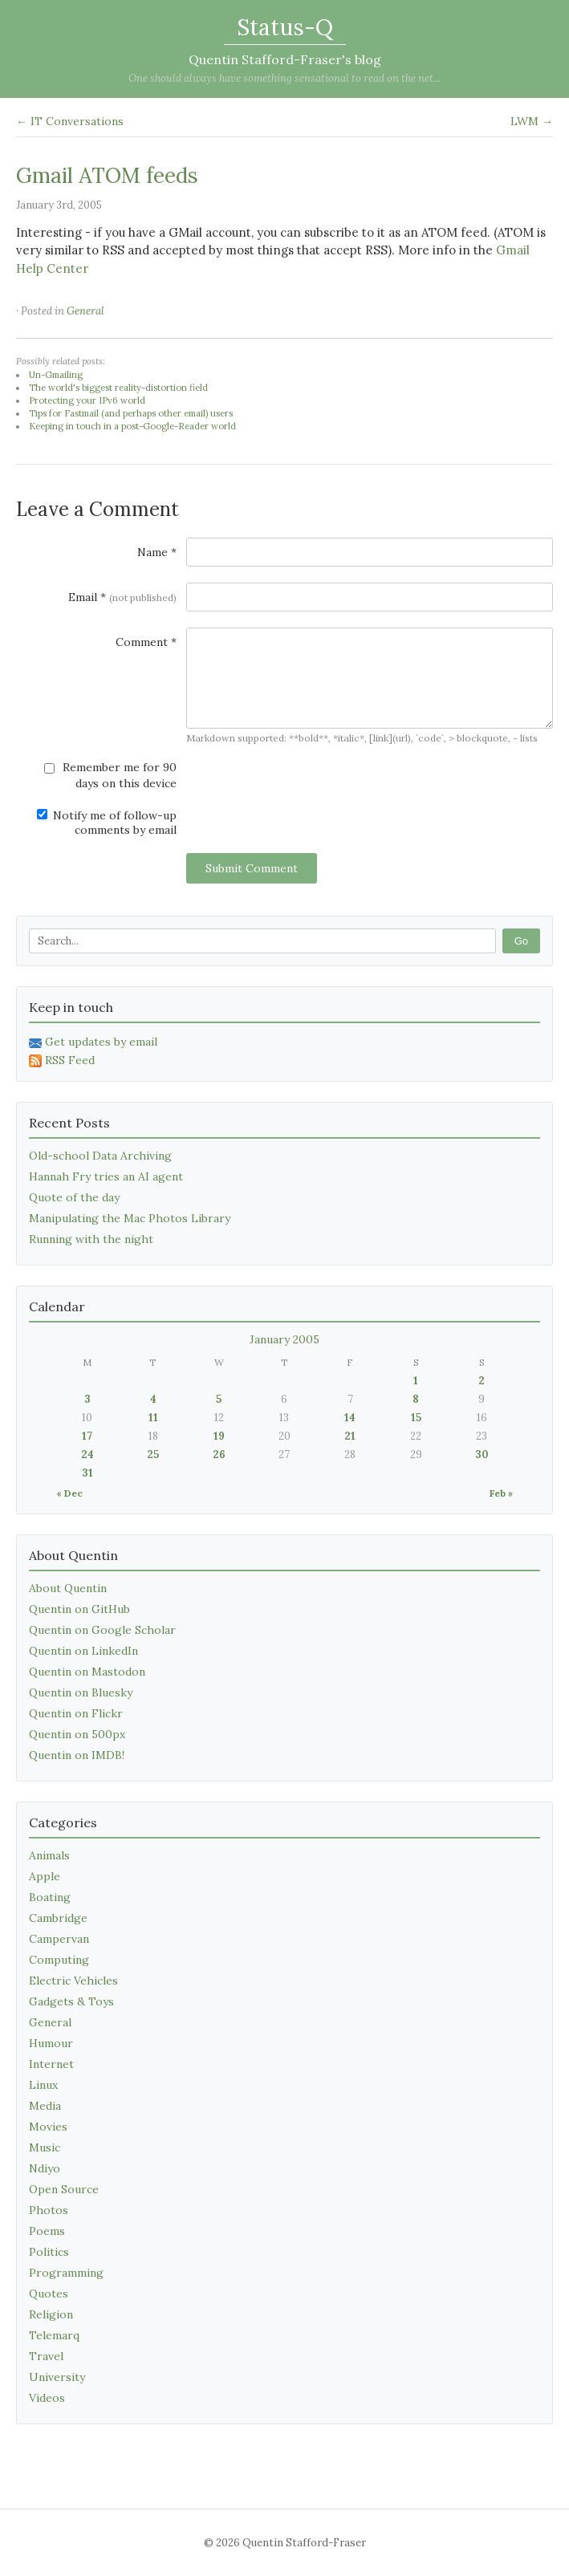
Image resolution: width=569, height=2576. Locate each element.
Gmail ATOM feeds (107, 175)
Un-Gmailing (56, 374)
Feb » (501, 1493)
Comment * (146, 642)
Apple (44, 1876)
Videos (47, 2398)
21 (350, 1436)
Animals (49, 1855)
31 (87, 1473)
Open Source (64, 2189)
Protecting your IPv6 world (87, 400)
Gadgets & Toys (71, 2001)
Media (45, 2106)
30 (482, 1454)
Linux (43, 2085)
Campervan (59, 1939)
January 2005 (284, 1339)
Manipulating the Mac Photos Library (129, 1218)
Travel (46, 2356)
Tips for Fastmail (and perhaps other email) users (131, 413)
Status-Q (285, 27)
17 (87, 1436)
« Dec (69, 1493)
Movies (48, 2126)
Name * (157, 552)
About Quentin (68, 1588)
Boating (50, 1897)
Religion (51, 2314)
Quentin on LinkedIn (83, 1651)
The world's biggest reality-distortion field (118, 387)
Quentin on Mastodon (87, 1671)
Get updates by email (93, 1041)
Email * (122, 597)
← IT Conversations (70, 121)
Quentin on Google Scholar (102, 1630)
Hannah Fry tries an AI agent (106, 1176)
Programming (66, 2272)
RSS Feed (62, 1060)
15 (416, 1417)
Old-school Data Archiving (100, 1155)
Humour (51, 2043)
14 (350, 1417)
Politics (49, 2252)
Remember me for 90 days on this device (110, 775)
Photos (48, 2210)
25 (153, 1454)
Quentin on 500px (77, 1734)
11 (153, 1417)
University (57, 2377)
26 (219, 1454)
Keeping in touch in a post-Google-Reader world (132, 426)
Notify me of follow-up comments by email (107, 822)
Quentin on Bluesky (80, 1692)
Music (44, 2147)
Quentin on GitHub (79, 1609)
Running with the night (91, 1239)
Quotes (48, 2293)
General (85, 311)
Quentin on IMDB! (76, 1755)
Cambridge (58, 1918)
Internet (51, 2064)
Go (521, 941)
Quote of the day (74, 1197)
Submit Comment (251, 868)
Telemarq (54, 2335)
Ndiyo (44, 2168)
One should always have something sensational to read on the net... (284, 78)
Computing (59, 1959)
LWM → (531, 121)
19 (219, 1436)
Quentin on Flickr (76, 1713)
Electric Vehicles (73, 1980)
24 (87, 1454)
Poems (47, 2231)
